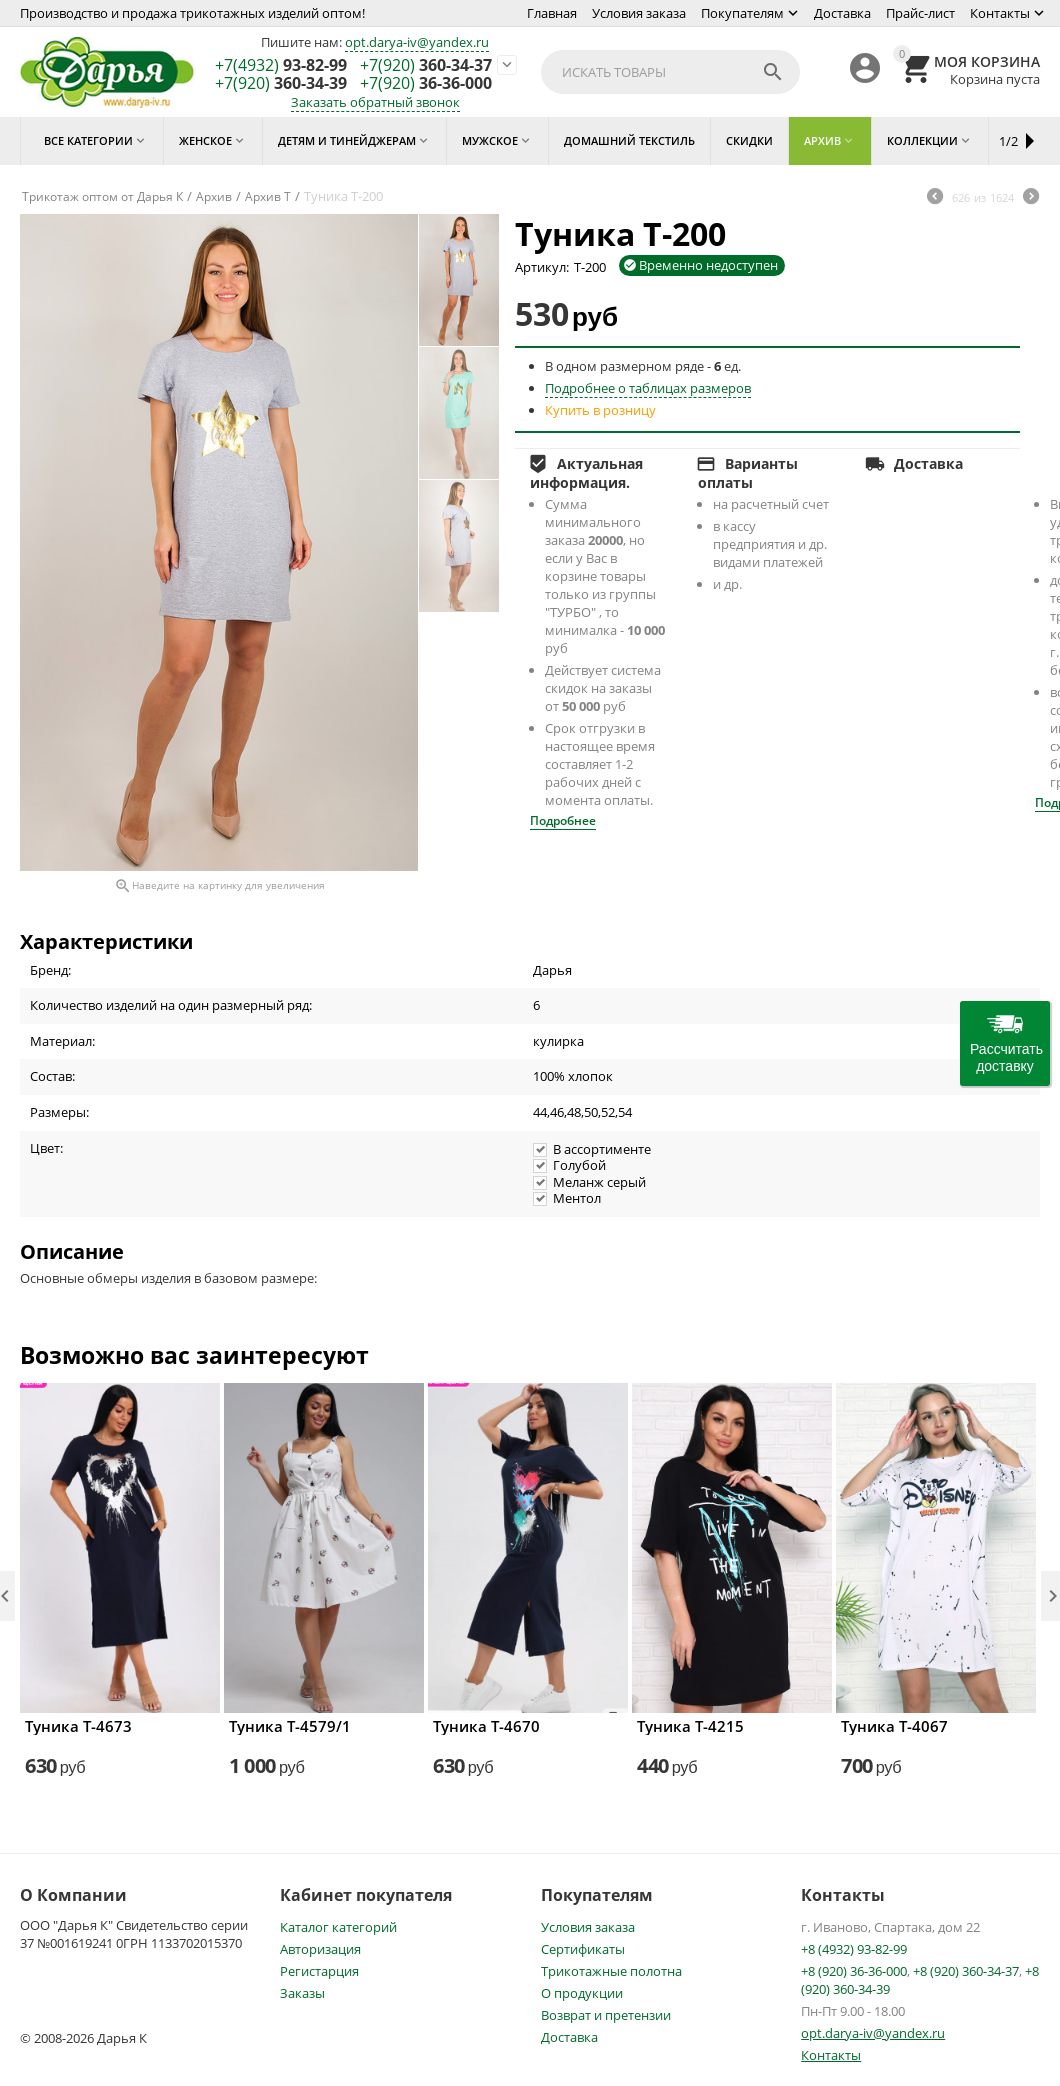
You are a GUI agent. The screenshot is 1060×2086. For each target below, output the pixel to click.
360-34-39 (281, 84)
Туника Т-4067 (894, 1726)
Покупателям (742, 13)
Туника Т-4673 (78, 1726)
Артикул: (542, 267)
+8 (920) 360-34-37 (966, 1971)
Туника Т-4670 (486, 1726)
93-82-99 (281, 66)
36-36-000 (426, 84)
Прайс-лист (920, 13)
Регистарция (319, 1971)
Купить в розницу (600, 410)
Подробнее (563, 820)
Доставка (842, 13)
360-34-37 (426, 66)
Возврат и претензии (606, 2015)
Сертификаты (583, 1949)
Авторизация (320, 1949)
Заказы (302, 1993)
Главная (552, 13)
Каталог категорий (338, 1927)
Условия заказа (639, 13)
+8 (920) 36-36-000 (854, 1971)
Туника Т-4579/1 (290, 1726)
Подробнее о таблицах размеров (648, 388)
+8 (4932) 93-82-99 (854, 1949)
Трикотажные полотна (611, 1971)
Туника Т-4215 (690, 1726)
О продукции (582, 1993)
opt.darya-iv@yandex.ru (417, 42)
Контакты (1000, 13)
